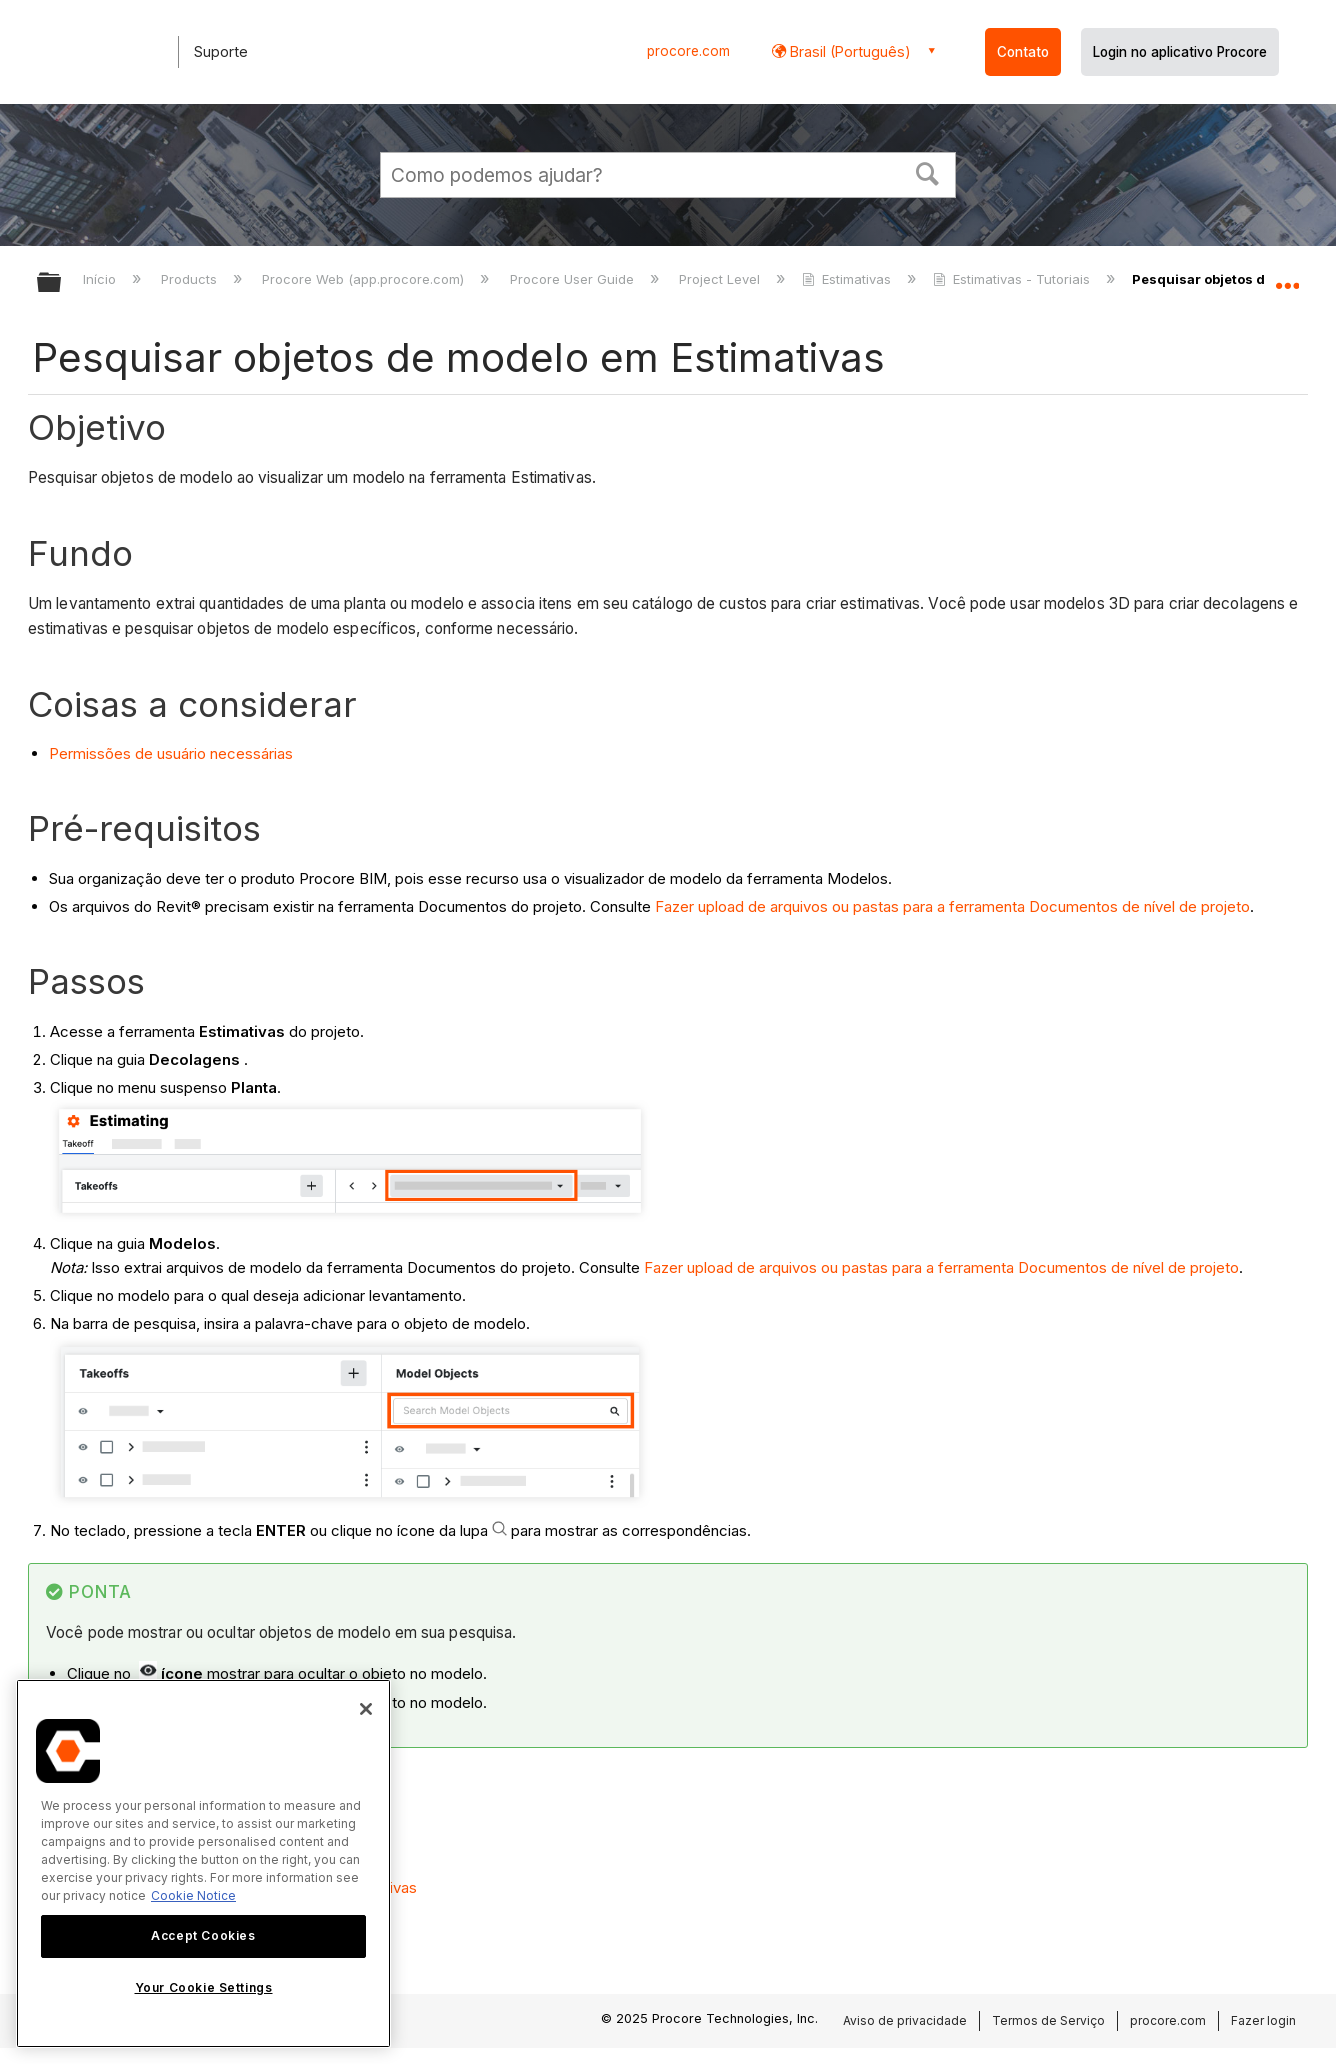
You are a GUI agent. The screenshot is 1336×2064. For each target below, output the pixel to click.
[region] (203, 1863)
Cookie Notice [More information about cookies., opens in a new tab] (193, 1895)
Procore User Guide (574, 279)
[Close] (366, 1709)
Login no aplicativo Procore (1180, 52)
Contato (1023, 52)
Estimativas (848, 279)
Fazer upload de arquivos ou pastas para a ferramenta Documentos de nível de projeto (952, 906)
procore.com (688, 51)
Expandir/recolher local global (1287, 277)
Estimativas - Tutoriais (1013, 279)
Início (101, 279)
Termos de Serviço (1048, 2020)
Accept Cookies (203, 1935)
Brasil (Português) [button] (848, 51)
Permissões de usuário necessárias (171, 753)
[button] (928, 172)
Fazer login (1263, 2020)
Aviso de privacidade (905, 2020)
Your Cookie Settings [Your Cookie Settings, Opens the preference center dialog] (204, 1987)
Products (191, 279)
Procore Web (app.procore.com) (365, 279)
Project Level (721, 279)
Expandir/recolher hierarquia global (62, 283)
